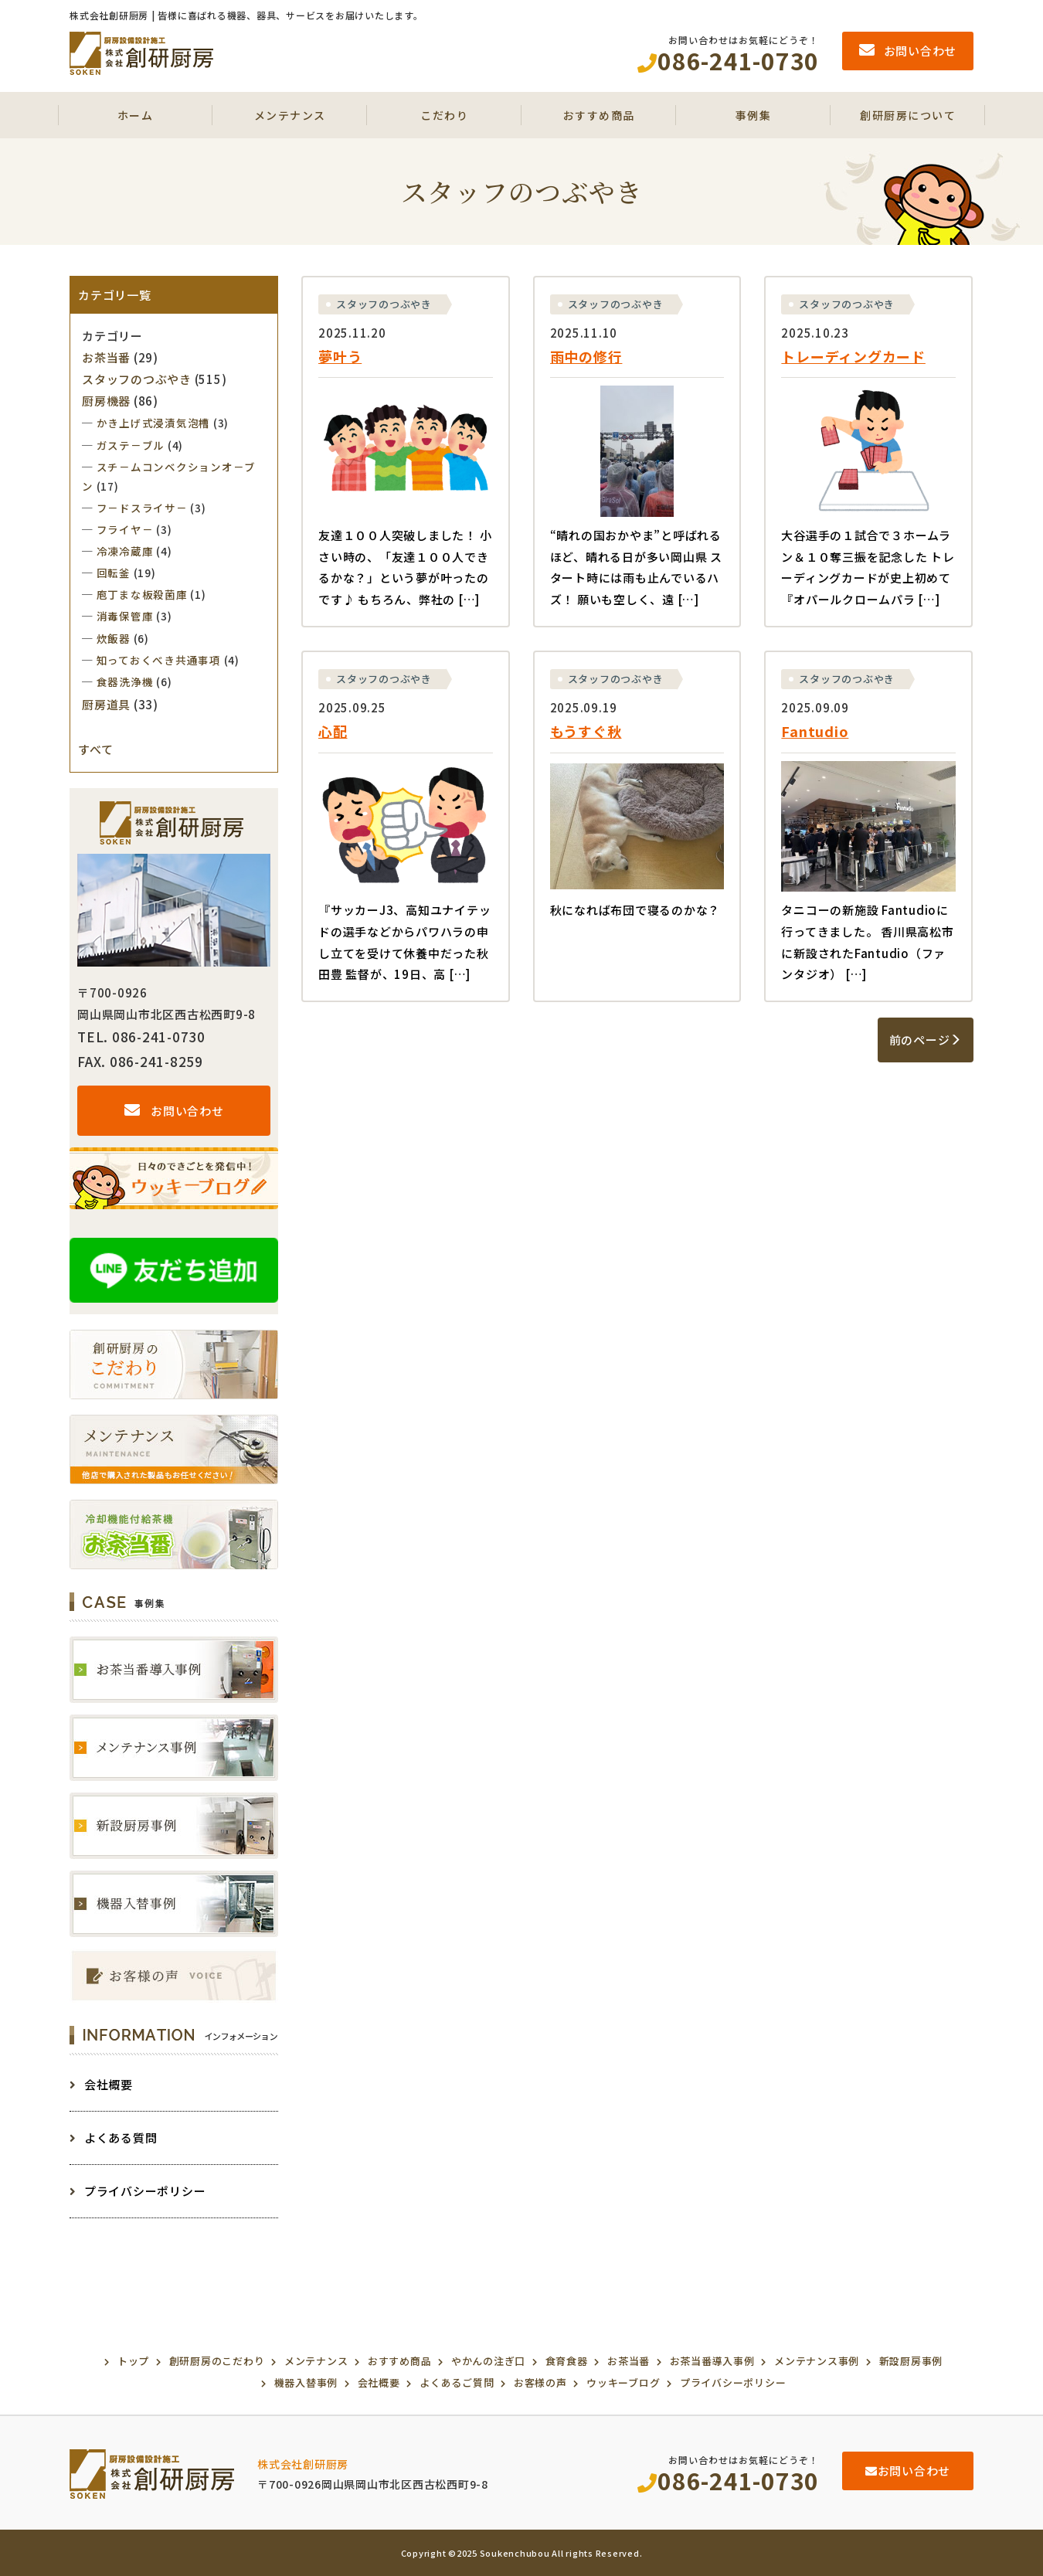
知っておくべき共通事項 (159, 660)
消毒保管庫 (125, 616)
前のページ (926, 1039)
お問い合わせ (174, 1111)
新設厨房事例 (911, 2360)
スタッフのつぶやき (384, 304)
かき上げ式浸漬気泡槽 (154, 422)
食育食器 (566, 2360)
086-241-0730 (728, 2480)
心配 (333, 731)
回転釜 (114, 572)
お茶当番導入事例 (712, 2360)
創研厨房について (908, 115)
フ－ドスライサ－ (142, 507)
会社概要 (101, 2084)
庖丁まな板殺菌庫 (142, 594)
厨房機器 (106, 401)
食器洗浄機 (125, 681)
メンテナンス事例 (816, 2360)
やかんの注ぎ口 (488, 2360)
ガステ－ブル (131, 445)
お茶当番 (106, 357)
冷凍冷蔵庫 (125, 551)
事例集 (754, 115)
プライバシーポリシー (138, 2191)
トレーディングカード (853, 356)
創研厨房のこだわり (217, 2360)
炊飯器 (114, 638)
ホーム (135, 115)
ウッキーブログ (623, 2382)
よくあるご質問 (457, 2382)
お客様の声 (540, 2382)
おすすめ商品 (599, 115)
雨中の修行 (586, 356)
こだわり (444, 115)
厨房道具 (106, 704)
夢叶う (340, 356)
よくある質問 (113, 2137)
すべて (95, 749)
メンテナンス (290, 115)
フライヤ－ (125, 529)
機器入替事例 (306, 2382)
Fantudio (814, 731)
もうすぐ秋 (586, 731)
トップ (133, 2360)
